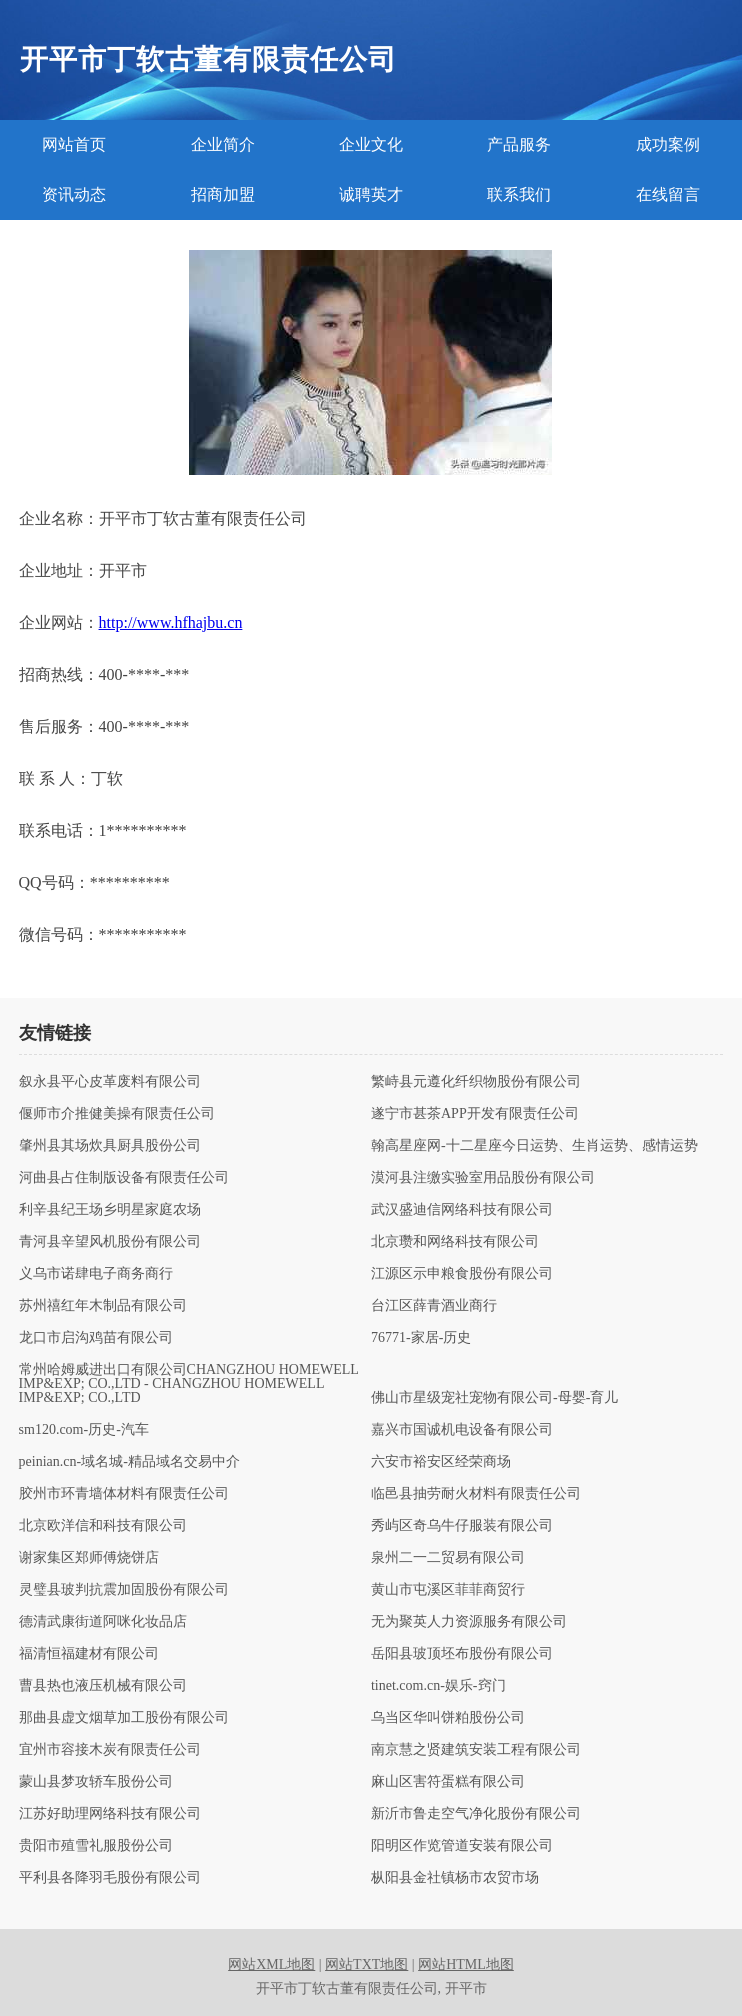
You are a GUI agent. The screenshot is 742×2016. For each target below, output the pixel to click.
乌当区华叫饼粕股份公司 (448, 1718)
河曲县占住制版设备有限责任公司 (124, 1178)
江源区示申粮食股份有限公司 (462, 1274)
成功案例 (668, 144)
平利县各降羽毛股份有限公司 (110, 1878)
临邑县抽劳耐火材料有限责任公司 (476, 1494)
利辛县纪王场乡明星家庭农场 (110, 1210)
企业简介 (223, 144)
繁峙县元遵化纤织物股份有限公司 (476, 1082)
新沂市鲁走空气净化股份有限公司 (476, 1814)
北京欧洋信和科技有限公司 (103, 1526)
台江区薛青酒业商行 (434, 1306)
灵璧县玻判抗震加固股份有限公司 (124, 1590)
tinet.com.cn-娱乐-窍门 (438, 1686)
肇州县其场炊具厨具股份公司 (110, 1146)
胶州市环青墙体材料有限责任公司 (124, 1494)
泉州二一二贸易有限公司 (448, 1558)
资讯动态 (74, 194)
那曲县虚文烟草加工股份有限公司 (124, 1718)
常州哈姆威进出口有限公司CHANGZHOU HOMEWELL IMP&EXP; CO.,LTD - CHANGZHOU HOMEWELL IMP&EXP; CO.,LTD (189, 1384)
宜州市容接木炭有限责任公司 (110, 1750)
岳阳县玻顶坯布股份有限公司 (462, 1654)
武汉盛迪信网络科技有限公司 (462, 1210)
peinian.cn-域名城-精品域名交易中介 (129, 1462)
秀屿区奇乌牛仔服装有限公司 (462, 1526)
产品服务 (519, 144)
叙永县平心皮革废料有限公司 (110, 1082)
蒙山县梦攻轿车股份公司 (96, 1782)
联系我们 (519, 194)
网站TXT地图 (366, 1964)
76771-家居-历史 (421, 1338)
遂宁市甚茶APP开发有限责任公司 (475, 1114)
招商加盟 (223, 194)
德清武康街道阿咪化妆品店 (103, 1622)
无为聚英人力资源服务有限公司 (469, 1622)
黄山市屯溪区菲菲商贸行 (448, 1590)
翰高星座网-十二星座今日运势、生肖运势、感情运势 (534, 1146)
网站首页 (74, 144)
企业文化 (371, 144)
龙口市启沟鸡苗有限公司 (96, 1338)
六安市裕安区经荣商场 (441, 1462)
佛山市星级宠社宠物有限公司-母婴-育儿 (494, 1398)
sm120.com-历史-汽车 (84, 1430)
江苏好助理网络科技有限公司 (110, 1814)
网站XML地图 (271, 1964)
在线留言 (668, 194)
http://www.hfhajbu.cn (171, 622)
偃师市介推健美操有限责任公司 (117, 1114)
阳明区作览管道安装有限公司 (462, 1846)
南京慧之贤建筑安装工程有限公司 (476, 1750)
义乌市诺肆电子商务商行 (96, 1274)
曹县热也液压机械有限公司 (103, 1686)
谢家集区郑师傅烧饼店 (89, 1558)
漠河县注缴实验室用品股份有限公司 (483, 1178)
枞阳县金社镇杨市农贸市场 (455, 1878)
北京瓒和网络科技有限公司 (455, 1242)
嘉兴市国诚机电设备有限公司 (462, 1430)
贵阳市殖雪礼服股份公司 (96, 1846)
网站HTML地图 (466, 1964)
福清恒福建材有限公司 (89, 1654)
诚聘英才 (371, 194)
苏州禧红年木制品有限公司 (103, 1306)
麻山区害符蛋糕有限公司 (448, 1782)
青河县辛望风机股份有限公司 (110, 1242)
